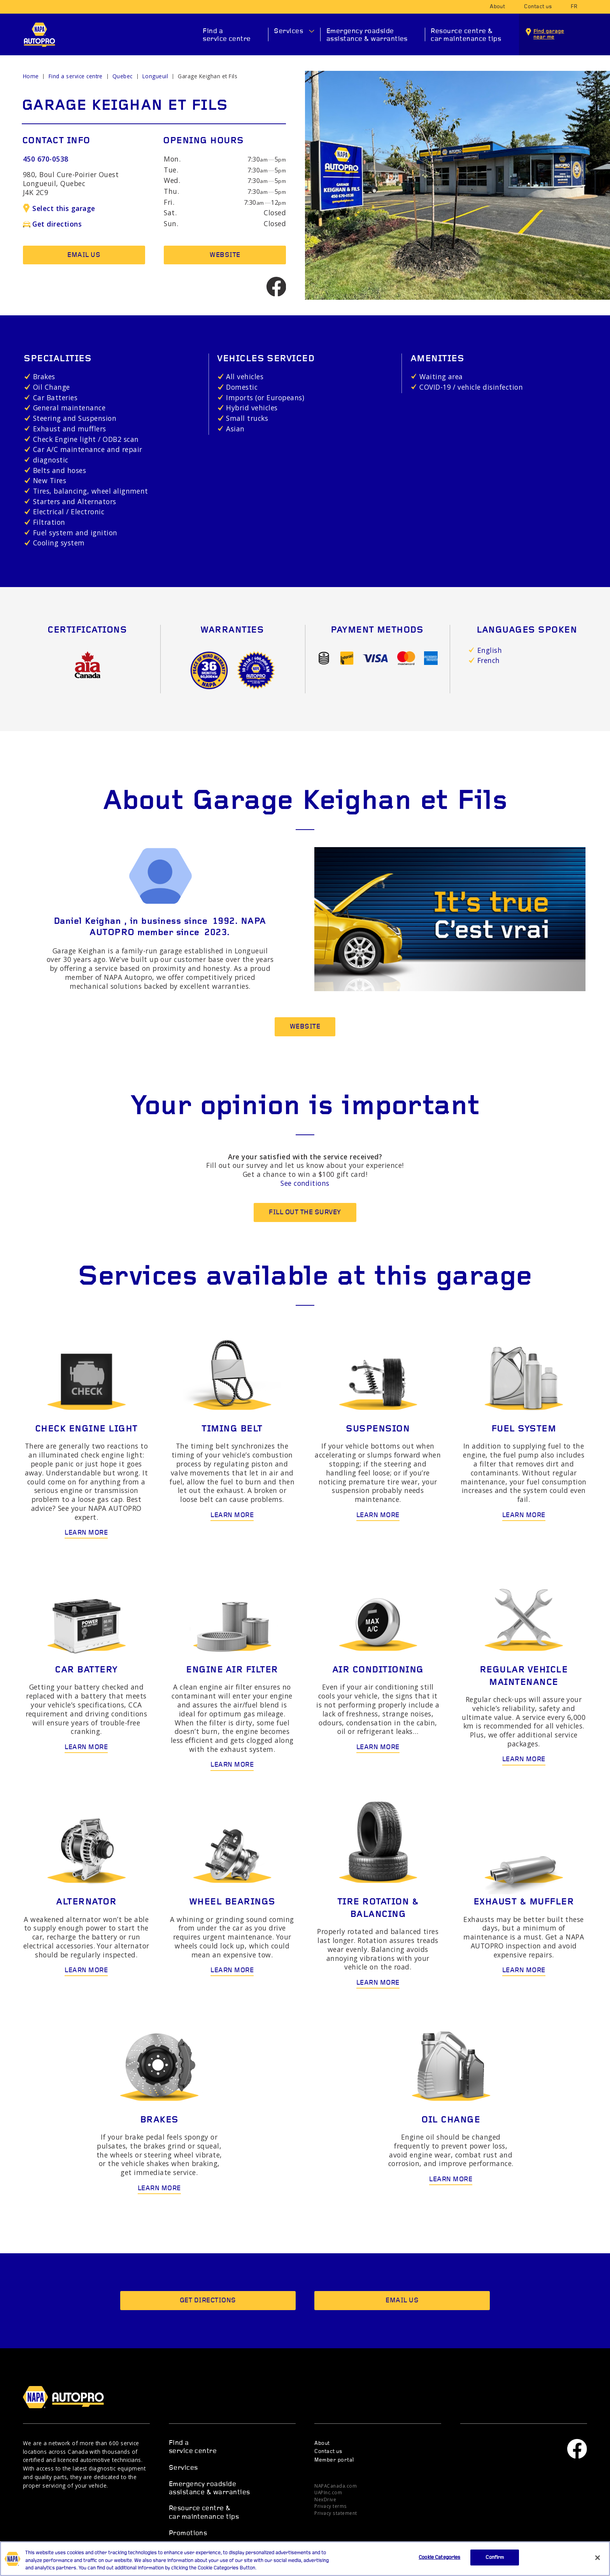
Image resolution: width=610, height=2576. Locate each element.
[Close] (597, 2566)
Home (31, 76)
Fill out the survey (305, 1212)
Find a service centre (227, 35)
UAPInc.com (328, 2492)
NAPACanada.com (335, 2485)
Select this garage (59, 208)
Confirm (495, 2566)
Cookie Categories (439, 2566)
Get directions (52, 224)
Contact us (538, 6)
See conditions (305, 1183)
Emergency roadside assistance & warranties (367, 35)
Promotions (188, 2533)
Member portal (334, 2460)
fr (574, 6)
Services (288, 31)
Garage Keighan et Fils (207, 76)
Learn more (86, 1533)
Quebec (122, 76)
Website (225, 255)
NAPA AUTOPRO (39, 34)
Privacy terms (330, 2506)
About (497, 6)
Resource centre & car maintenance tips (466, 35)
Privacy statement (335, 2513)
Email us (83, 255)
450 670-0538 (45, 159)
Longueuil (155, 76)
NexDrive (325, 2499)
